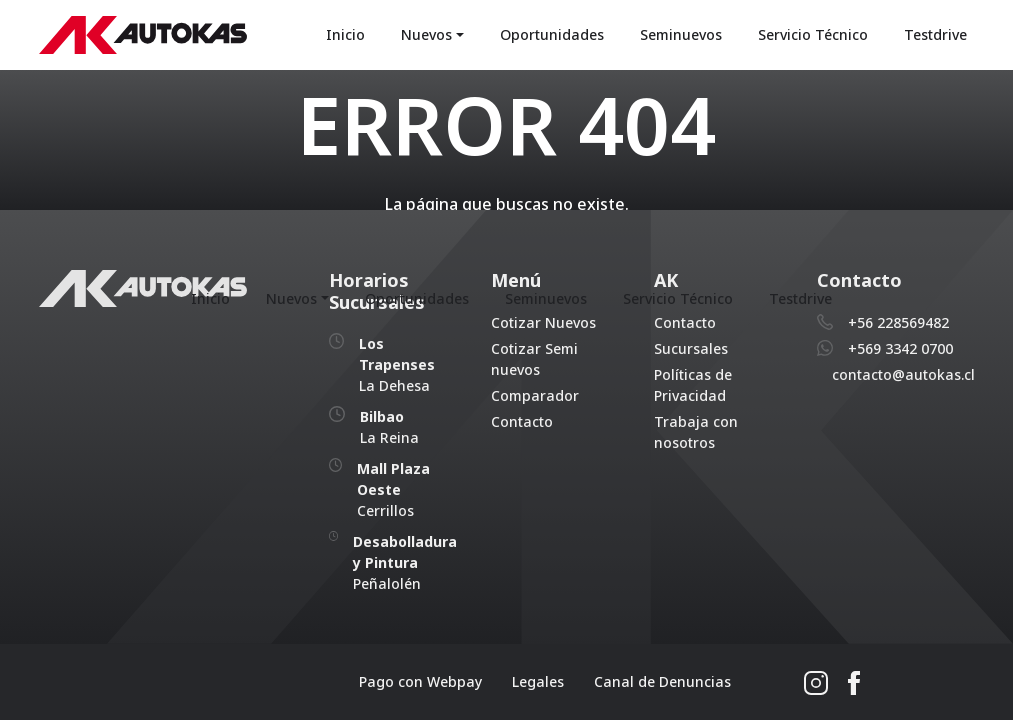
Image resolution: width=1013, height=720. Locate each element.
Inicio (345, 34)
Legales (538, 681)
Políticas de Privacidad (693, 385)
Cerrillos (393, 489)
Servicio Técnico (813, 34)
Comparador (535, 395)
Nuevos (426, 34)
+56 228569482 (898, 322)
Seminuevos (681, 34)
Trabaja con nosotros (696, 432)
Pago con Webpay (420, 681)
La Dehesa (397, 364)
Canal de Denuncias (662, 681)
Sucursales (691, 348)
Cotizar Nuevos (543, 322)
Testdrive (935, 34)
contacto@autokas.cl (903, 374)
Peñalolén (405, 562)
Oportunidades (552, 34)
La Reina (389, 427)
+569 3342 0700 (900, 348)
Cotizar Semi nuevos (534, 359)
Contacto (522, 421)
